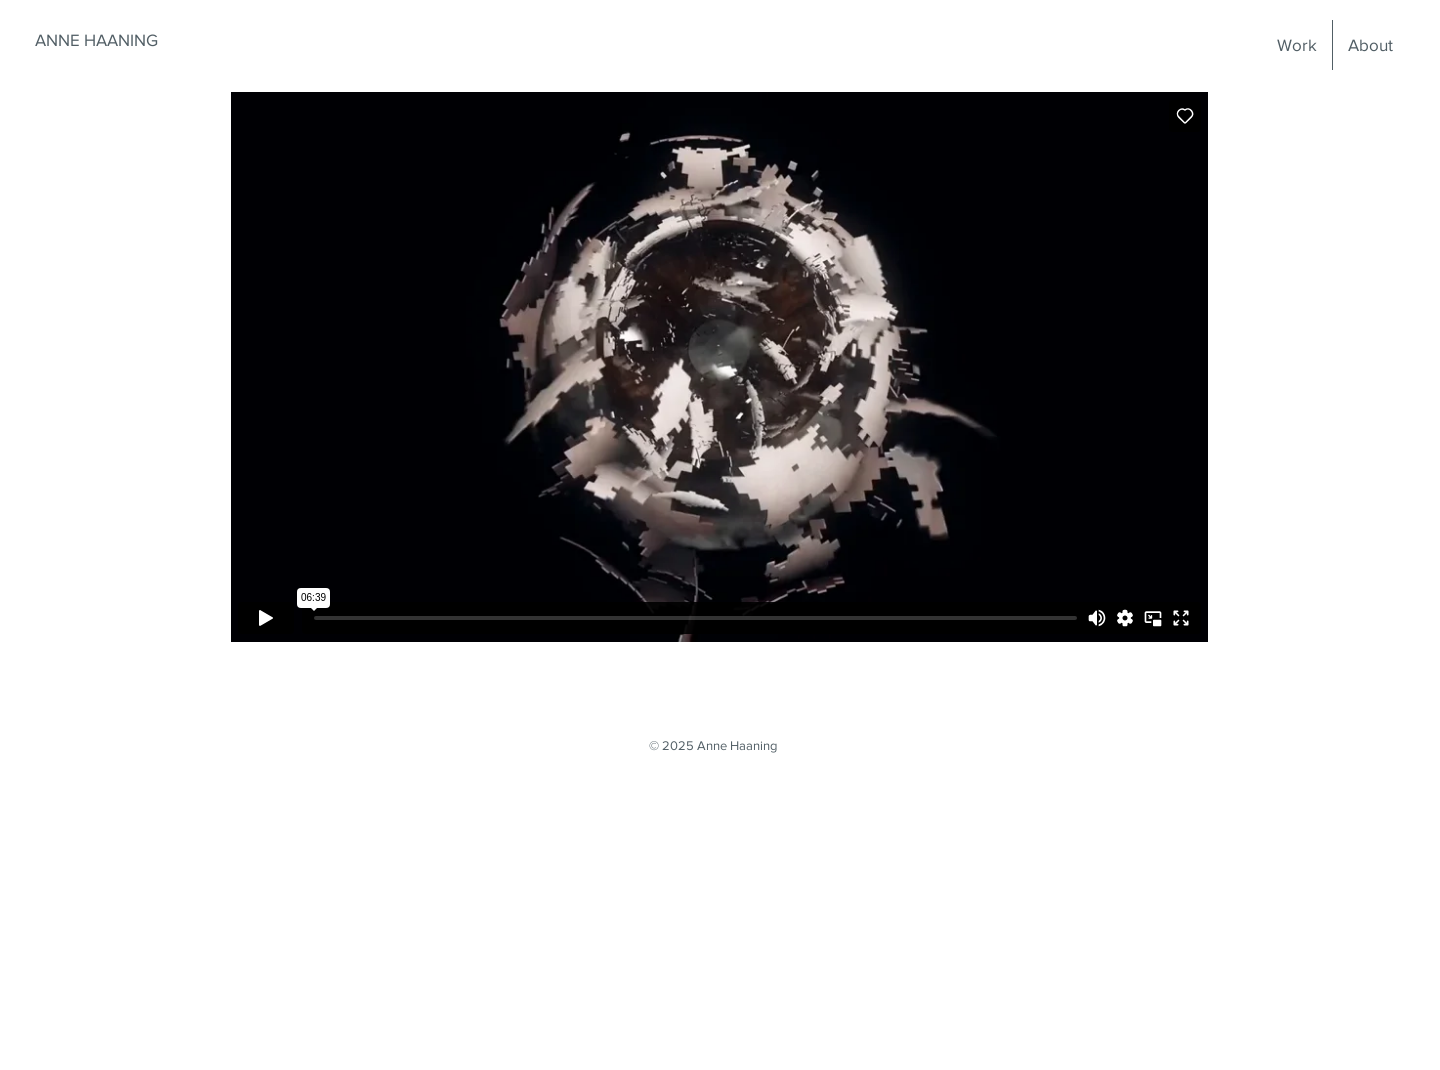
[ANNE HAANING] (96, 40)
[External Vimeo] (719, 367)
